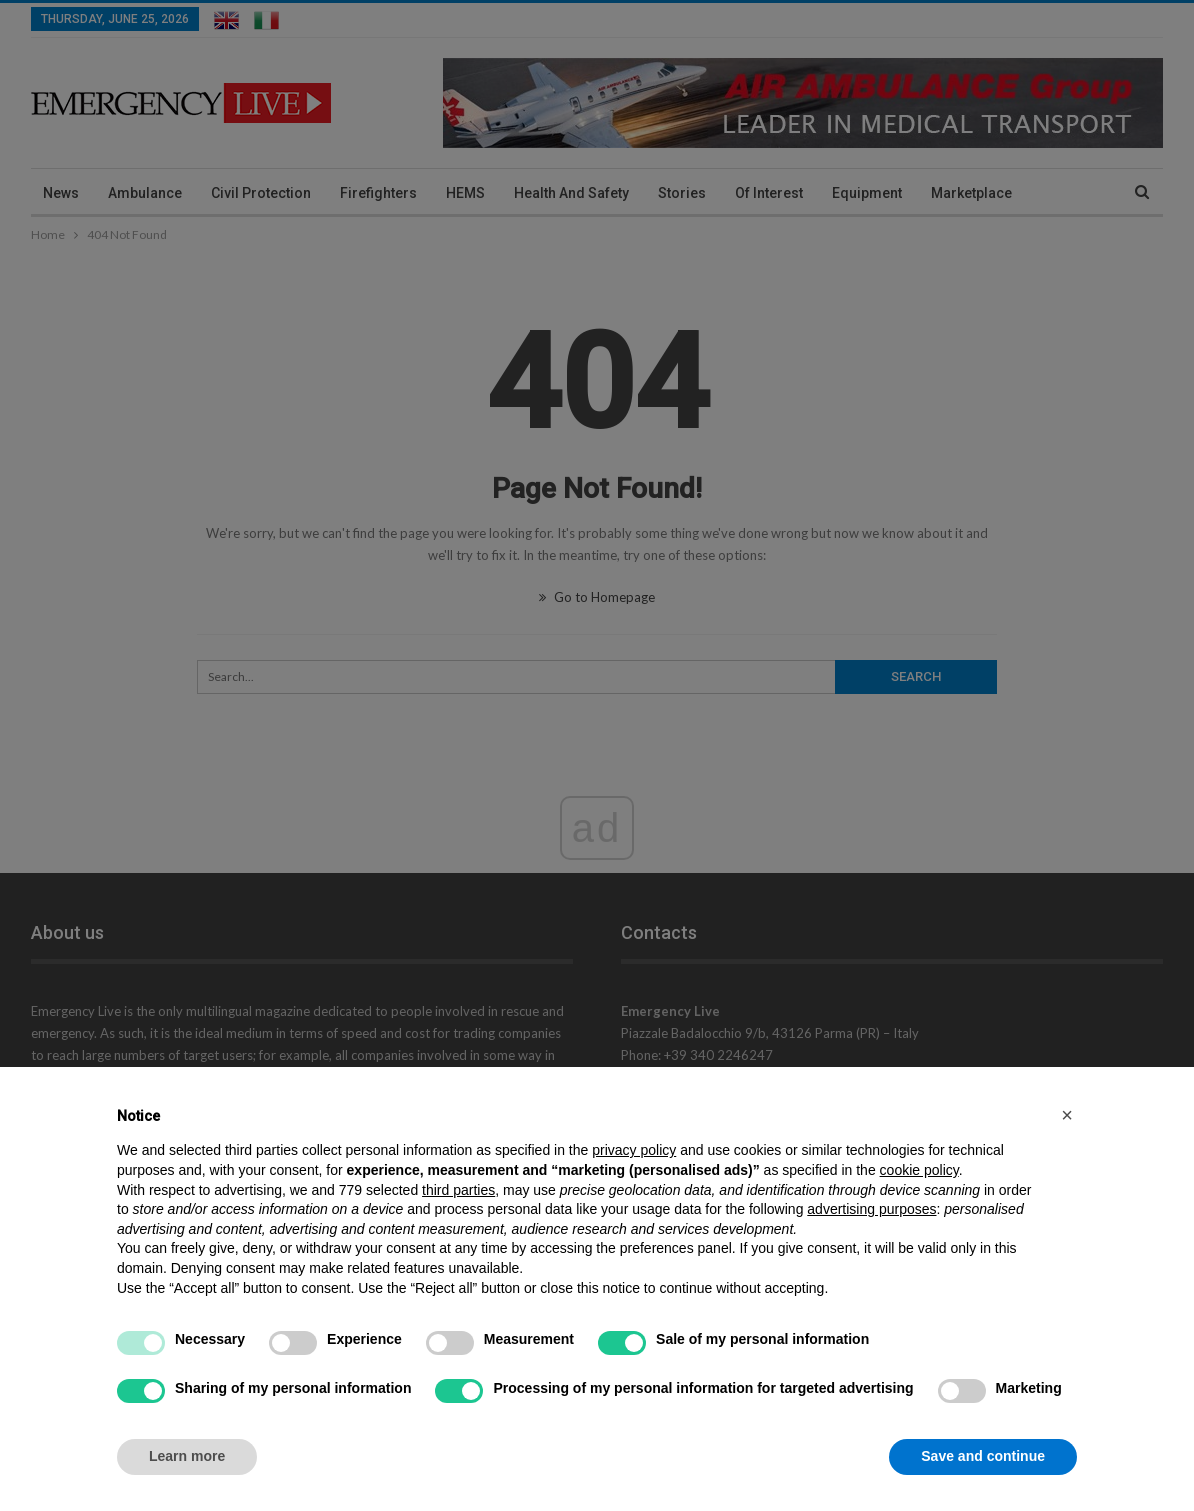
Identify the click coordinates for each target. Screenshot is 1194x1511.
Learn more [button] (187, 1456)
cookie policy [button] (919, 1170)
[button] (1067, 1115)
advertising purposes (871, 1209)
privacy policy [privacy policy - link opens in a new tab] (634, 1150)
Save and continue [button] (983, 1456)
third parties (458, 1190)
